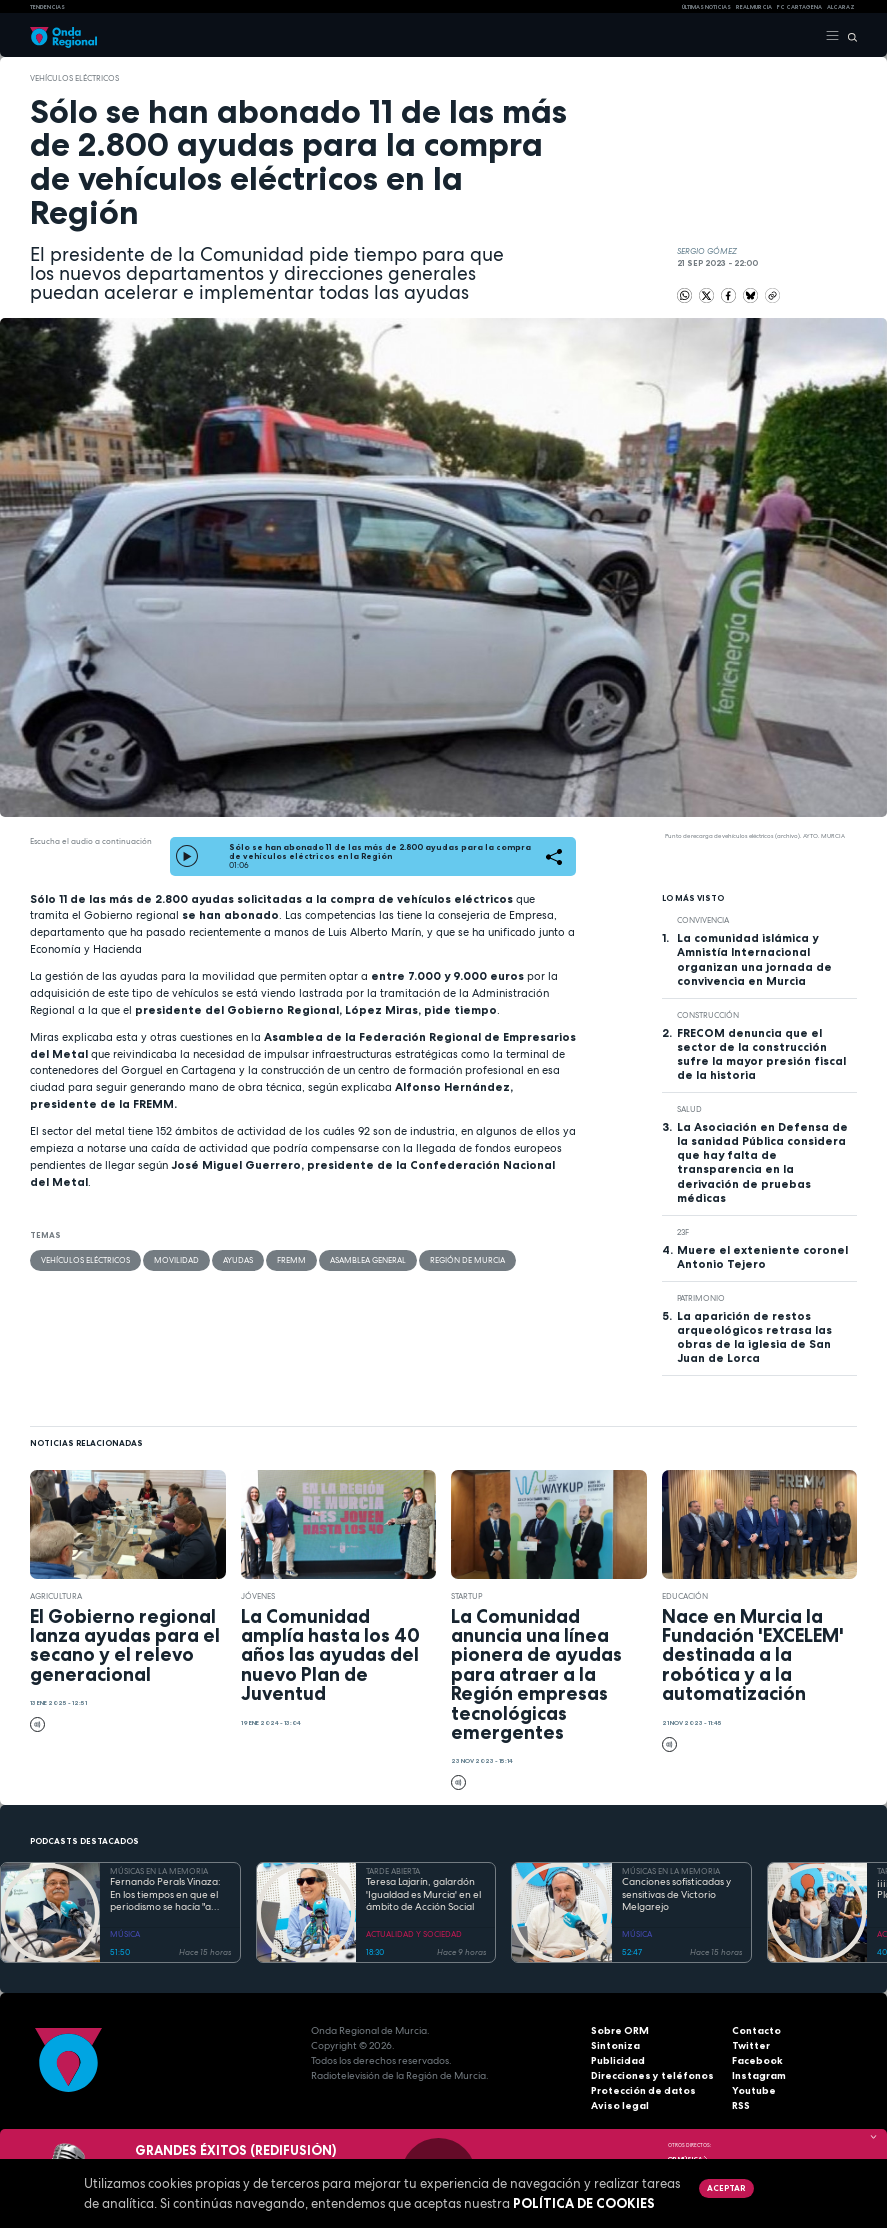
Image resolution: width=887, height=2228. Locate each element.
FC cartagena (799, 7)
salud (689, 1109)
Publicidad (618, 2060)
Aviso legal (620, 2105)
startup (466, 1596)
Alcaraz (841, 7)
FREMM (291, 1260)
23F (683, 1232)
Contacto (756, 2030)
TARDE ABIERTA (393, 1871)
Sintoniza (615, 2045)
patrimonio (701, 1298)
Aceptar (726, 2188)
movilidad (176, 1260)
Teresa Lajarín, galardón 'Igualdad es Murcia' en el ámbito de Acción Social (423, 1894)
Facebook (757, 2060)
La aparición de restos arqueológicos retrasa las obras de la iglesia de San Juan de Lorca (754, 1337)
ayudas (238, 1260)
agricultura (56, 1596)
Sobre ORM (620, 2030)
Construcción (708, 1015)
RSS (741, 2105)
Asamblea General (368, 1260)
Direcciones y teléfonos (652, 2075)
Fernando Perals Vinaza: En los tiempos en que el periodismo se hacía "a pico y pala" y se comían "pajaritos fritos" (165, 1895)
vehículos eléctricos (74, 78)
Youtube (754, 2090)
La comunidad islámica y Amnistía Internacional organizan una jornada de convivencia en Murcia (754, 959)
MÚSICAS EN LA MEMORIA (159, 1871)
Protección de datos (643, 2090)
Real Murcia (754, 7)
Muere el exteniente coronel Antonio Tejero (762, 1257)
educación (685, 1596)
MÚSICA (125, 1934)
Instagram (759, 2075)
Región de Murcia (467, 1260)
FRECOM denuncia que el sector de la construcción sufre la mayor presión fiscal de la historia (761, 1054)
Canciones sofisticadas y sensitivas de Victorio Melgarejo (676, 1894)
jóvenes (258, 1596)
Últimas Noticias (706, 7)
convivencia (703, 920)
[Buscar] (848, 36)
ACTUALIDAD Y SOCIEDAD (414, 1934)
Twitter (751, 2045)
